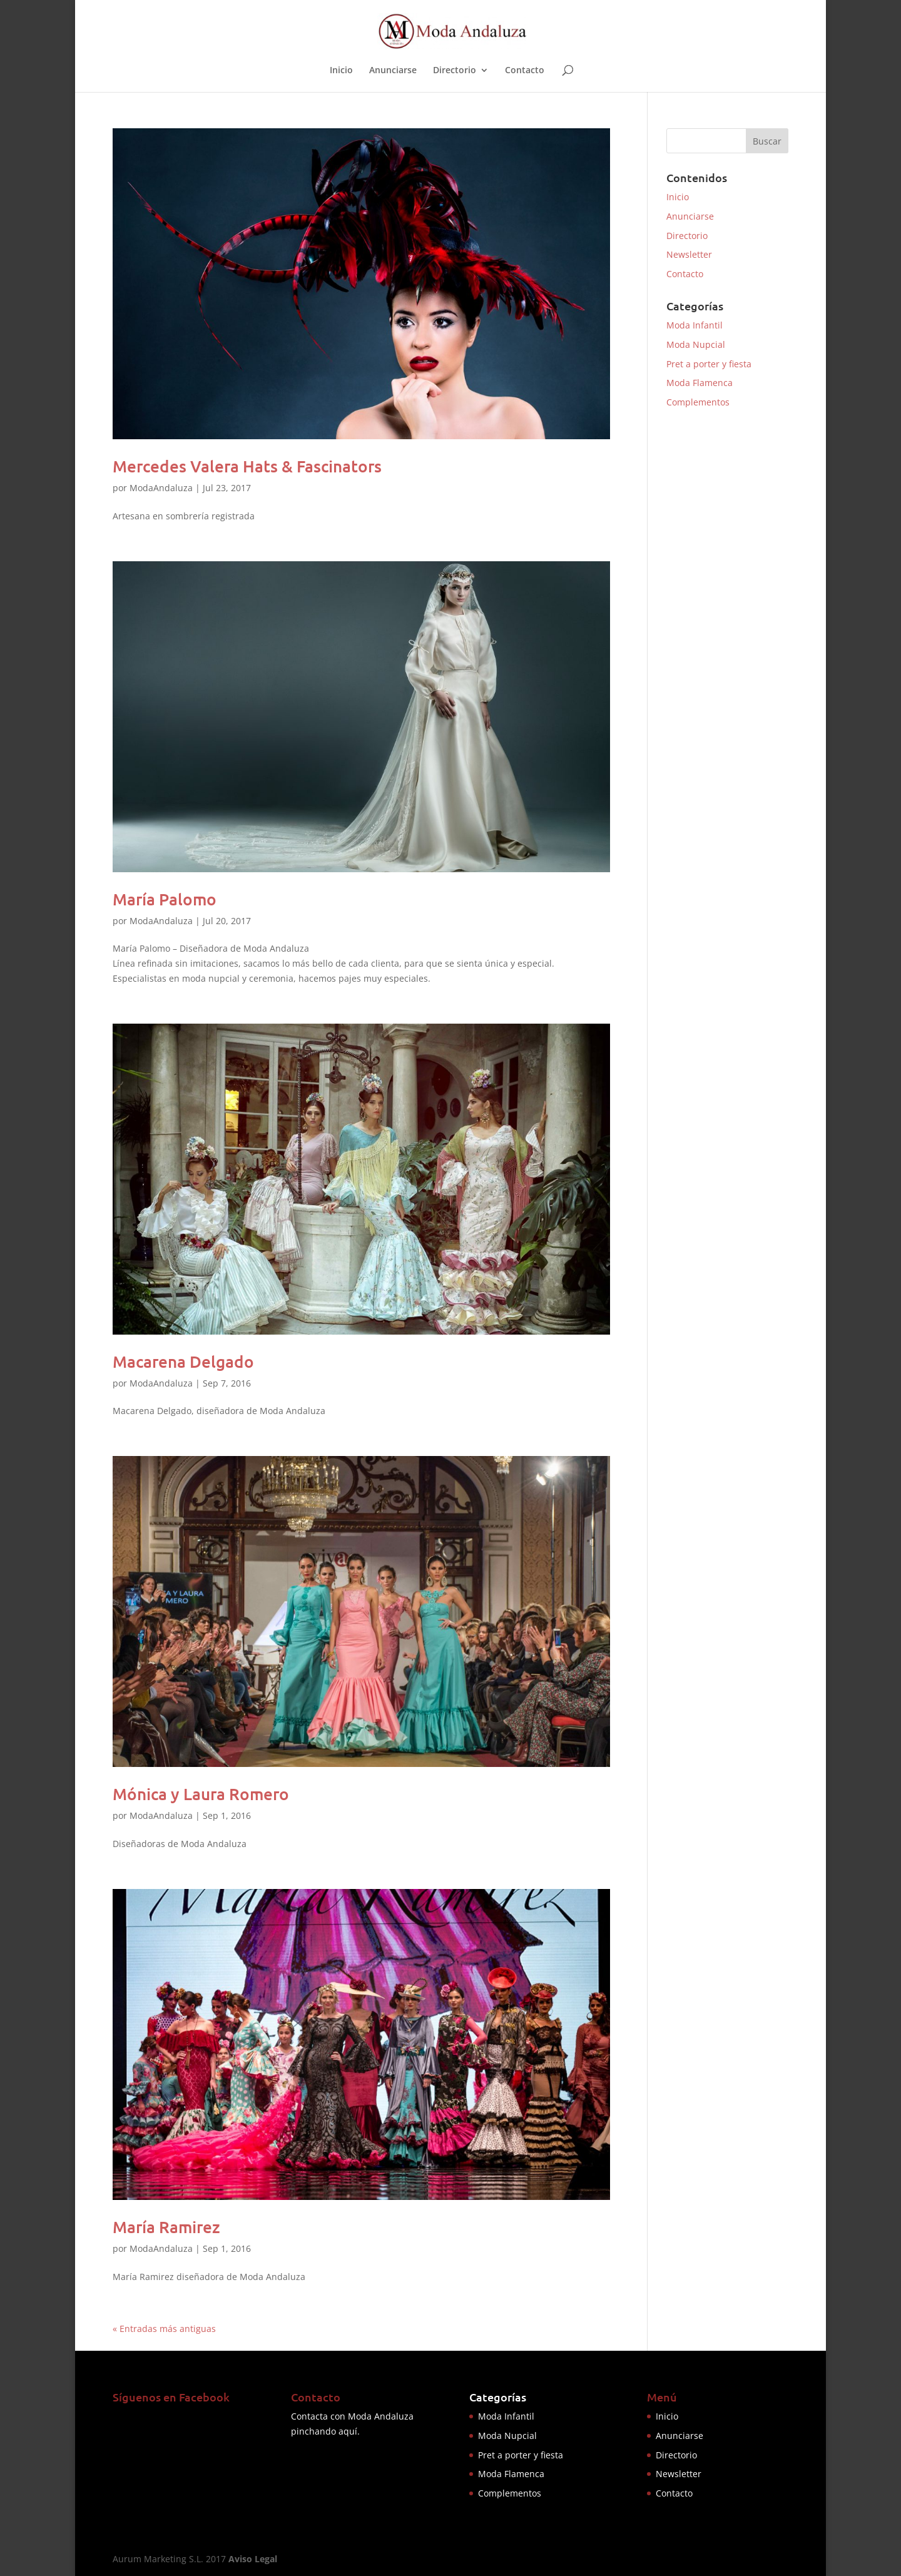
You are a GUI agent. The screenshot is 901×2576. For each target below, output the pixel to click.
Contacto (524, 71)
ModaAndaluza (161, 488)
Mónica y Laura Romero (201, 1793)
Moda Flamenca (699, 383)
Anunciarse (393, 71)
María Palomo (164, 898)
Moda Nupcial (695, 344)
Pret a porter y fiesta (708, 364)
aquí (348, 2431)
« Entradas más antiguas (164, 2328)
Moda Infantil (694, 325)
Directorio (454, 71)
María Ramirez (166, 2226)
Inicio (341, 71)
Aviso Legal (252, 2559)
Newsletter (689, 254)
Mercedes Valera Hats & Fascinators (247, 466)
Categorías (497, 2397)
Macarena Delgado (183, 1361)
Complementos (698, 402)
